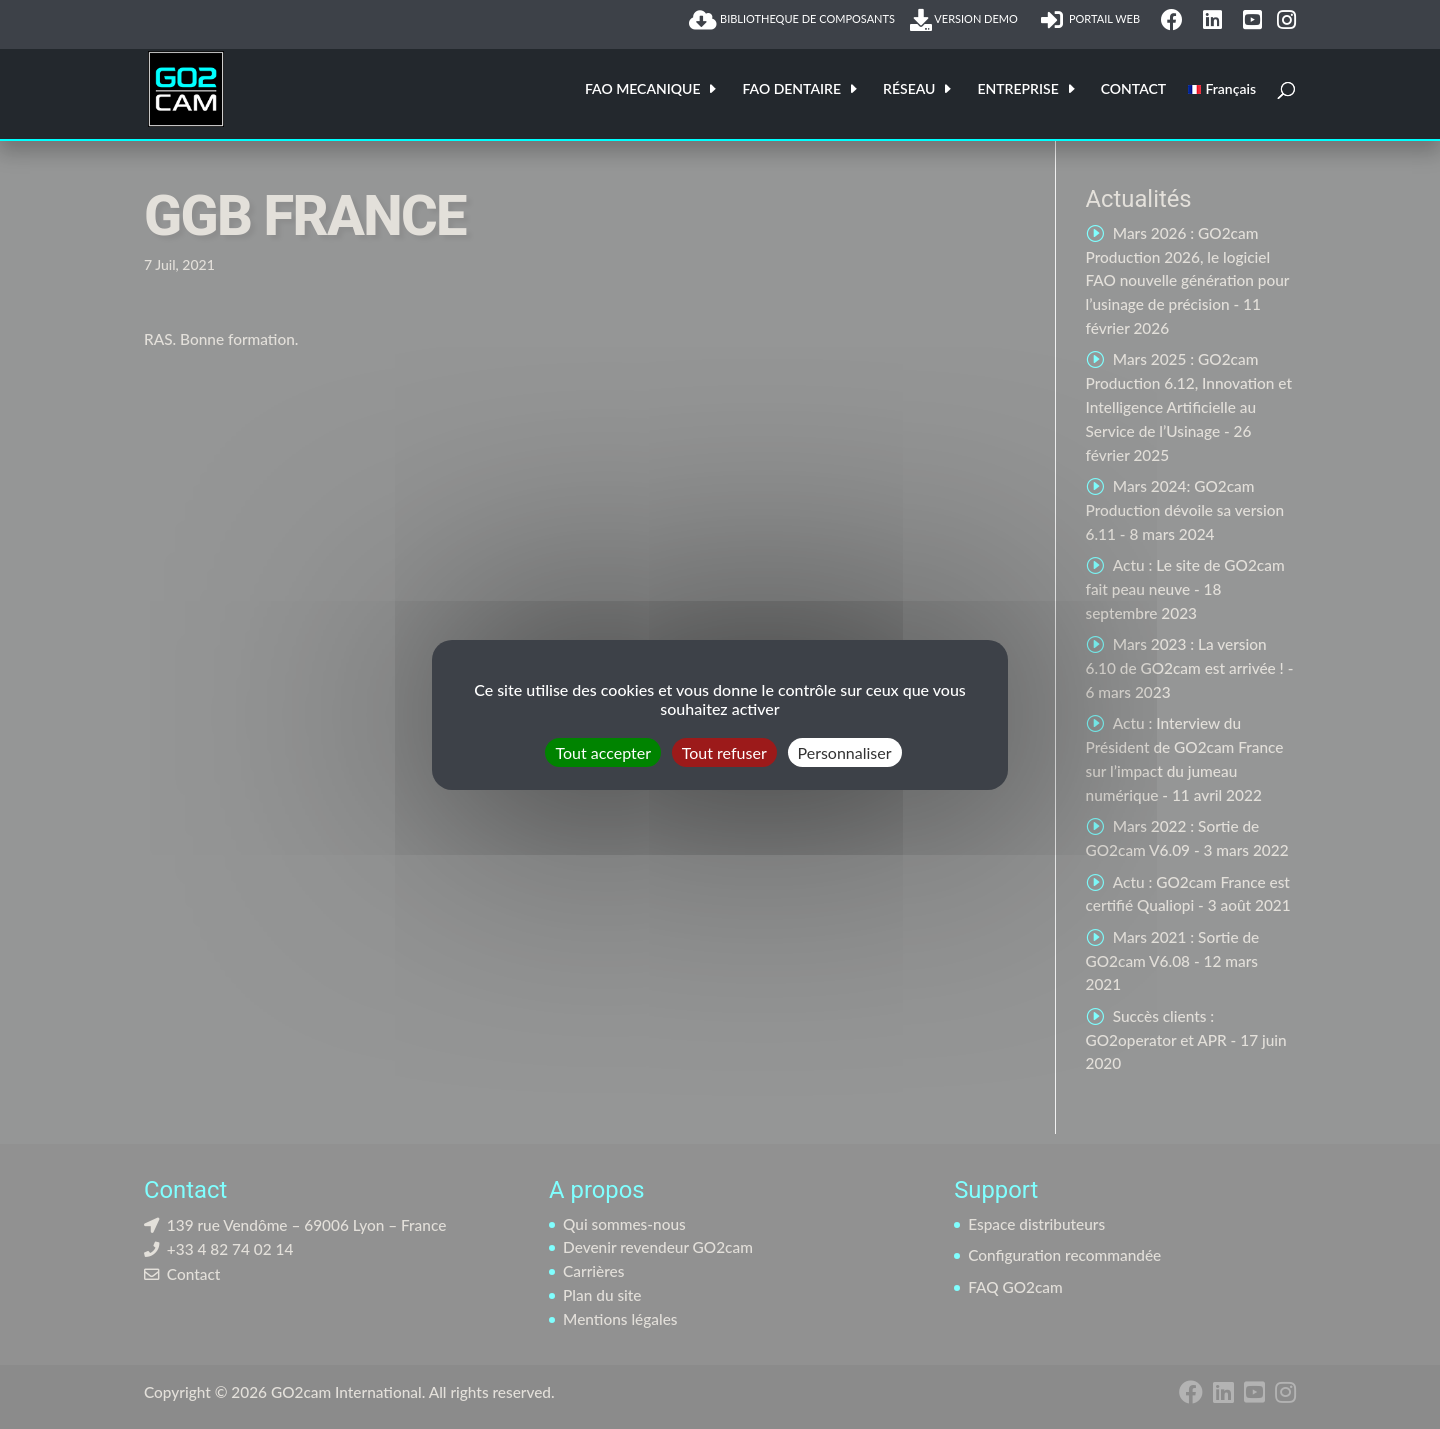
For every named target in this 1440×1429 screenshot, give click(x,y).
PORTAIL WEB (1093, 20)
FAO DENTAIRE (791, 89)
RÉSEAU (909, 89)
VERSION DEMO (968, 20)
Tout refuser (724, 751)
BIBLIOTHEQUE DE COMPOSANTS (792, 20)
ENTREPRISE (1017, 89)
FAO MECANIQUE (643, 89)
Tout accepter (603, 751)
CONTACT (1133, 89)
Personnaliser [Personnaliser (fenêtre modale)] (845, 751)
